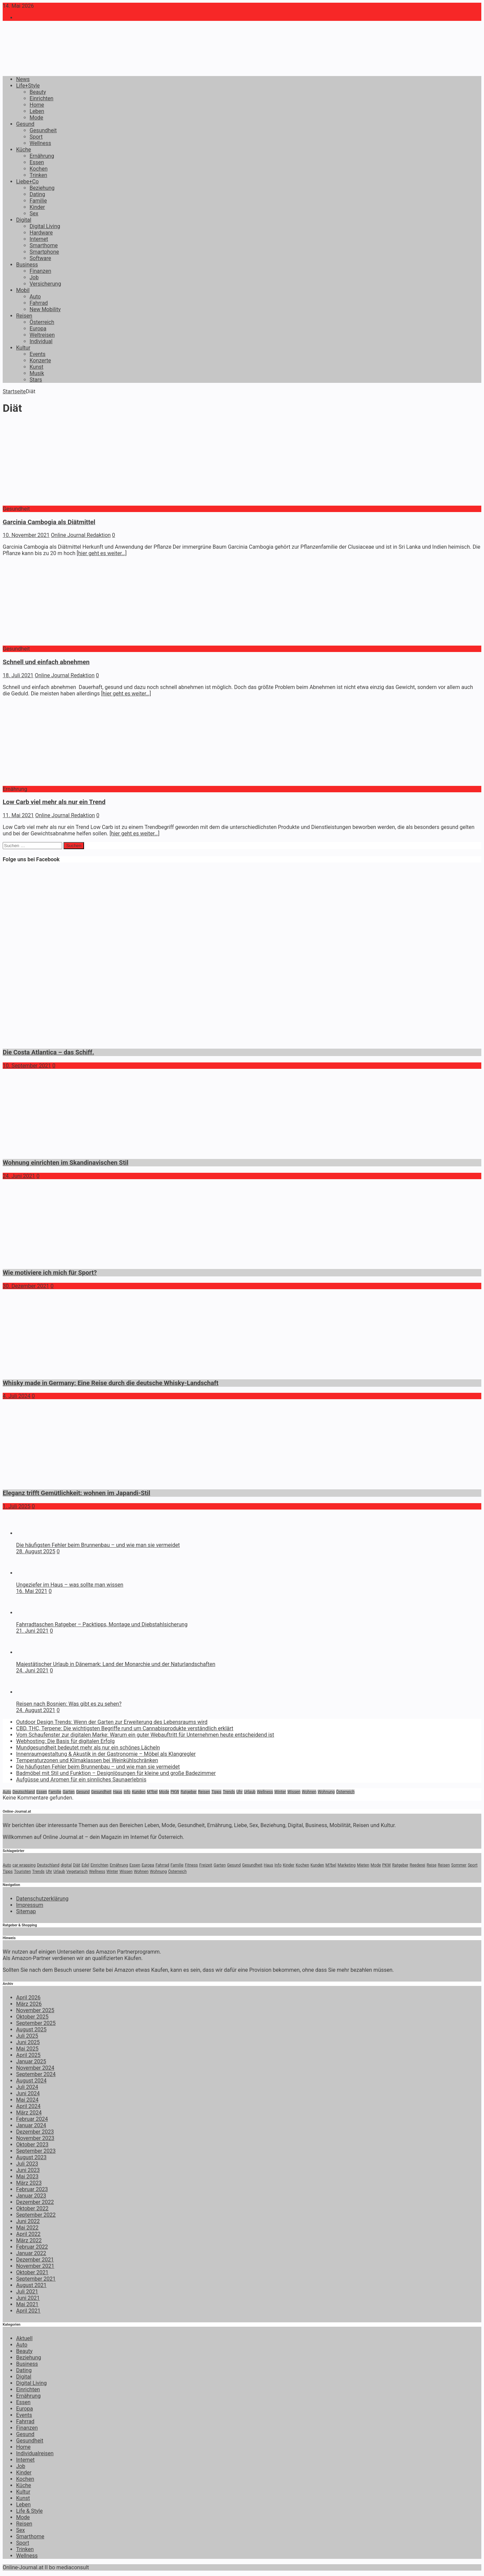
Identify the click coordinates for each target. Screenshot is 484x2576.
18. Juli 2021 (18, 675)
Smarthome (44, 245)
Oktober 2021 (32, 2272)
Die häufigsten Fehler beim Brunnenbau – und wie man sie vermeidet (98, 1545)
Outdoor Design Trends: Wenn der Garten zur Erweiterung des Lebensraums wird (111, 1722)
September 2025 (36, 2023)
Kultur (23, 347)
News (23, 79)
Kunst (36, 367)
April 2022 (28, 2234)
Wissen (293, 1791)
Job (34, 277)
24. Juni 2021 (19, 1176)
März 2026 (29, 2004)
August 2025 (31, 2029)
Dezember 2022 (35, 2202)
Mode (36, 117)
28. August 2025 (35, 1551)
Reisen (24, 316)
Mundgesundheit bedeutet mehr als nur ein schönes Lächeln (88, 1747)
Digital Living (45, 226)
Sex (34, 213)
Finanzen (40, 271)
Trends (229, 1791)
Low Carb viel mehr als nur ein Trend (54, 802)
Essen (37, 162)
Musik (37, 373)
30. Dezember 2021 (26, 1286)
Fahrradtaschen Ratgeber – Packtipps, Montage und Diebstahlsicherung (102, 1624)
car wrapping (24, 1865)
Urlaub (250, 1791)
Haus (117, 1791)
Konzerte (40, 360)
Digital (23, 220)
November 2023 (35, 2138)
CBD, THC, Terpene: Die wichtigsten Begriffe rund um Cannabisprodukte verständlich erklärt (124, 1728)
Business (27, 264)
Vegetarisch (77, 1871)
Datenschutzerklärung (42, 1898)
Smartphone (44, 252)
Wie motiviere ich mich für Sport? (50, 1272)
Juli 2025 (27, 2036)
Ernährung (42, 156)
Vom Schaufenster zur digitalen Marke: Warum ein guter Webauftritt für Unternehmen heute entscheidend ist (145, 1735)
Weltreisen (42, 335)
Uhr (239, 1791)
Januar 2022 (31, 2253)
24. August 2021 (35, 1710)
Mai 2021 (27, 2304)
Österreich (42, 322)
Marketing (346, 1865)
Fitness (191, 1865)
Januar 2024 (31, 2125)
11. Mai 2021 (18, 815)
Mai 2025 (27, 2048)
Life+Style (28, 85)
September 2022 (36, 2215)
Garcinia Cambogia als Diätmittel (49, 522)
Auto (35, 296)
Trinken (38, 175)
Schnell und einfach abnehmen (46, 662)
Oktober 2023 (32, 2144)
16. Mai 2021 (31, 1591)
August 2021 (31, 2285)
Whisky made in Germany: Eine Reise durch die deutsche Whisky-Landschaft (110, 1383)
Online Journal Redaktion (81, 535)
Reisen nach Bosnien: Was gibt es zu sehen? (69, 1704)
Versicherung (45, 284)
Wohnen (309, 1791)
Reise (431, 1865)
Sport (36, 137)
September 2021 (36, 2279)
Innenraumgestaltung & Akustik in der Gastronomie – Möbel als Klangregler (106, 1754)
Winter (280, 1791)
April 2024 (28, 2106)
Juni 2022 (28, 2221)
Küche (23, 149)
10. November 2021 (26, 535)
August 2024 (31, 2080)
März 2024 (29, 2112)
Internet (39, 239)
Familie (38, 200)
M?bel (152, 1791)
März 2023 (29, 2183)
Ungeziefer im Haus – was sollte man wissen (69, 1585)
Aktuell (24, 2338)
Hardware (41, 232)
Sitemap (26, 1911)
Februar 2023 (32, 2189)
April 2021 (28, 2311)
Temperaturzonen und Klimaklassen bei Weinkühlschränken (87, 1760)
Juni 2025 (28, 2042)
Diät (76, 1865)
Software (40, 258)
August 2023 (31, 2157)
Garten (69, 1791)
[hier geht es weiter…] (102, 553)
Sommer (458, 1865)
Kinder (37, 207)
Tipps (216, 1791)
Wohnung (326, 1791)
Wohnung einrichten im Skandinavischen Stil (65, 1162)
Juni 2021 (28, 2298)
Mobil (23, 290)
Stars (36, 379)
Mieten (363, 1865)
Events (37, 354)
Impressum (29, 1905)
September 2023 (36, 2151)
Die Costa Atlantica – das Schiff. (48, 1052)
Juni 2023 (28, 2170)
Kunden (138, 1791)
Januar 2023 (31, 2195)
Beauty (38, 92)
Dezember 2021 (35, 2259)
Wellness (40, 143)
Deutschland (23, 1791)
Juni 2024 (28, 2093)
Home (37, 105)
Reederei (418, 1865)
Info (127, 1791)
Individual (41, 341)
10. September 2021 (27, 1065)
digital (66, 1865)
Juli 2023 (27, 2164)
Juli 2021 (27, 2291)
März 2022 (29, 2240)
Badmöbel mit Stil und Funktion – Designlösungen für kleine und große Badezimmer (116, 1773)
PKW (174, 1791)
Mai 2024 (27, 2100)
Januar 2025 (31, 2061)
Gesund (25, 124)
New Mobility (45, 309)
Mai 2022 (27, 2227)
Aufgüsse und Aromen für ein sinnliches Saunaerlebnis (81, 1779)
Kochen (38, 169)
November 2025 (35, 2010)
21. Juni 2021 (32, 1631)
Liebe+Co (27, 181)
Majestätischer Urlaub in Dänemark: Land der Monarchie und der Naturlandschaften (115, 1664)
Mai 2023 (27, 2176)
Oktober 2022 (32, 2208)
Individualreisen (34, 2453)
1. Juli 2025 (17, 1506)
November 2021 (35, 2266)
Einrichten (41, 98)
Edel (85, 1865)
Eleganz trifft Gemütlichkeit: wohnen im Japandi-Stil (76, 1493)
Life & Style (29, 2511)
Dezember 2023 (35, 2132)
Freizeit (205, 1865)
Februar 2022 (32, 2247)
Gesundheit (43, 130)
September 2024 (36, 2074)
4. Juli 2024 (17, 1396)
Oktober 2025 (32, 2016)
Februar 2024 (32, 2119)
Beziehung (42, 188)
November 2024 (35, 2068)
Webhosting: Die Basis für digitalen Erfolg (65, 1741)
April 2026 (28, 1997)
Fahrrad (39, 303)
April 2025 (28, 2055)
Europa (38, 328)
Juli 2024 (27, 2087)
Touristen (22, 1871)
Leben (37, 111)
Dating (37, 194)
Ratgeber (188, 1791)
